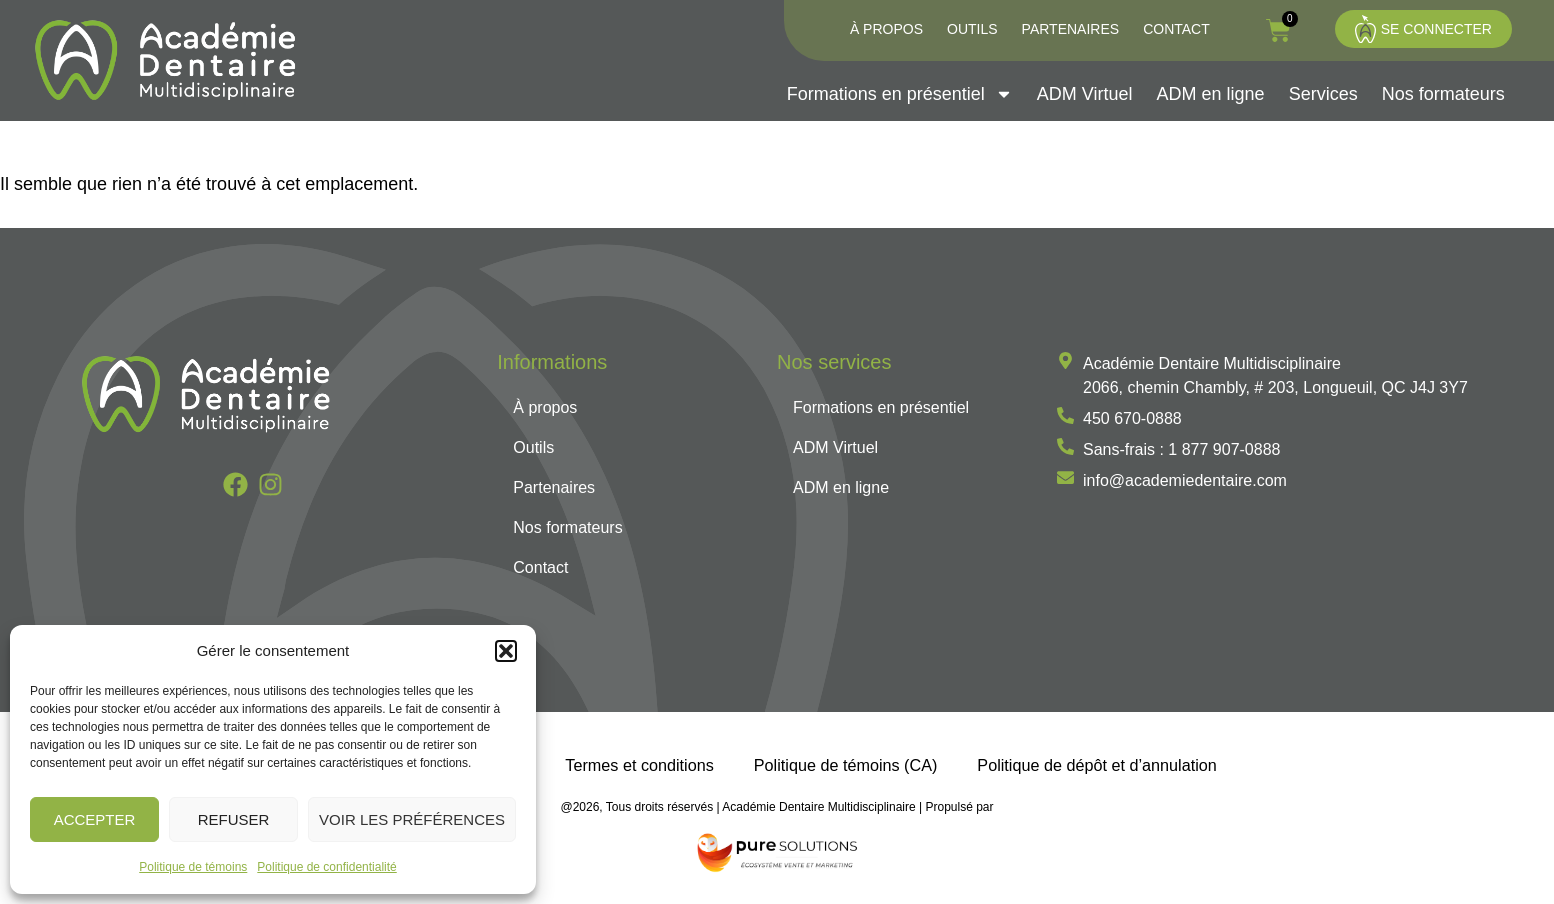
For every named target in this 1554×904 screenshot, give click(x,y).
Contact (1176, 29)
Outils (972, 29)
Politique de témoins (193, 867)
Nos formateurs (1443, 94)
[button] (506, 651)
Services (1323, 94)
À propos (886, 29)
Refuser (234, 819)
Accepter (95, 819)
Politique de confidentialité (326, 867)
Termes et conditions (639, 765)
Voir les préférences (412, 819)
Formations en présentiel (900, 94)
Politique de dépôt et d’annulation (1096, 765)
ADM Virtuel (1085, 94)
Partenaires (1071, 29)
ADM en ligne (1211, 94)
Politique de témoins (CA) (846, 765)
